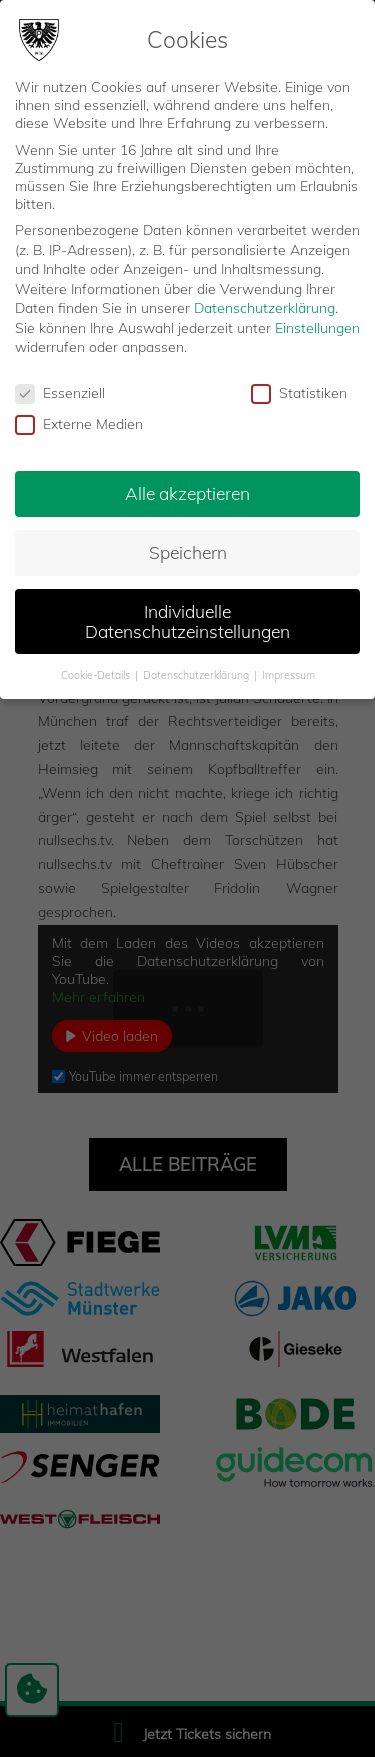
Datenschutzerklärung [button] (197, 672)
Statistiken (299, 391)
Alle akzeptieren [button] (187, 490)
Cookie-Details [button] (97, 672)
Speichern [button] (188, 549)
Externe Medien (79, 421)
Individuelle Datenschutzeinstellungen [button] (187, 618)
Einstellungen (317, 325)
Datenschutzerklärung (264, 306)
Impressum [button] (288, 672)
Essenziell (60, 391)
